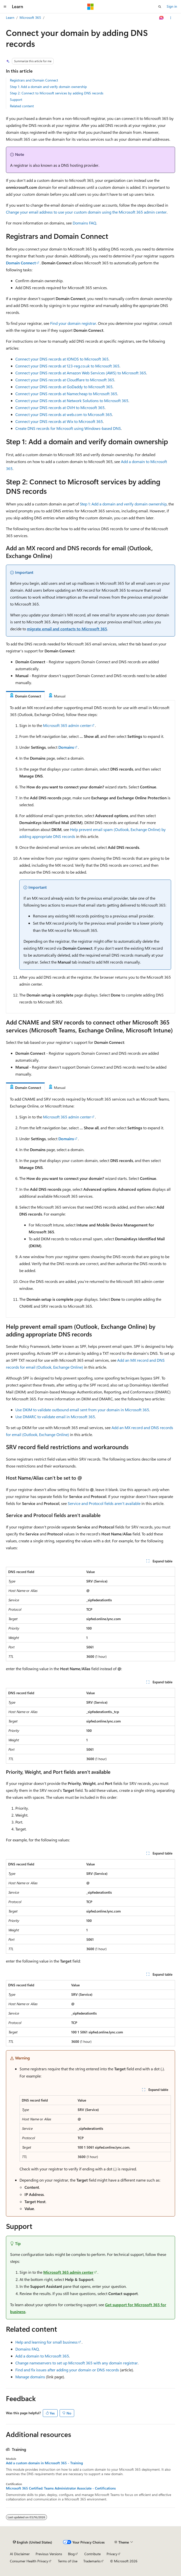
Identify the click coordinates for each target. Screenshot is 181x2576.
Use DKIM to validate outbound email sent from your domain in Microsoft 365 (82, 1409)
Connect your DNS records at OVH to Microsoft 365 (60, 407)
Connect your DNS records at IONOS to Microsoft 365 (62, 358)
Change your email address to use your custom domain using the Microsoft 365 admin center (86, 212)
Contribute (92, 2553)
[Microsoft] (90, 6)
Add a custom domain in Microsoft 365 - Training (44, 2463)
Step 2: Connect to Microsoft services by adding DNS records (56, 93)
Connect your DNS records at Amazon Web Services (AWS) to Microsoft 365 (80, 372)
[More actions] (170, 18)
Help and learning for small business (46, 2342)
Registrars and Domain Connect (34, 80)
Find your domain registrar (73, 323)
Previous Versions (49, 2553)
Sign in (172, 6)
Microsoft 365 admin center (67, 725)
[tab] (25, 696)
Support (16, 99)
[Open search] (160, 6)
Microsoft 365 (30, 17)
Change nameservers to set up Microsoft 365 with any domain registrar (76, 2362)
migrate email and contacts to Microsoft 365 (67, 628)
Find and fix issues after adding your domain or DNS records (67, 2369)
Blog (71, 2553)
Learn (10, 17)
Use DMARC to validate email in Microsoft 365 (55, 1416)
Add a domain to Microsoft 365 (42, 2355)
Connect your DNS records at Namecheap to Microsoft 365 (66, 393)
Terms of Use (67, 2561)
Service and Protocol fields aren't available (104, 1503)
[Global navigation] (5, 6)
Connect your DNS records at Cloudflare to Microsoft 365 (64, 379)
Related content (22, 106)
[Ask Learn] (161, 18)
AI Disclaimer (20, 2553)
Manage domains (30, 2376)
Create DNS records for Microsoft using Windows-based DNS (68, 428)
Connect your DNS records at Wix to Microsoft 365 (59, 421)
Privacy (112, 2553)
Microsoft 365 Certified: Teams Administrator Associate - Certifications (61, 2488)
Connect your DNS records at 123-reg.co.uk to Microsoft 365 (67, 365)
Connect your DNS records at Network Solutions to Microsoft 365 (71, 400)
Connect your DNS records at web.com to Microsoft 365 (63, 414)
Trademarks (92, 2561)
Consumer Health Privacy (29, 2561)
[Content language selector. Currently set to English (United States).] (32, 2542)
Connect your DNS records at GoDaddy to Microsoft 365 (64, 386)
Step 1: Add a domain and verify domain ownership (48, 86)
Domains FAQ (84, 222)
